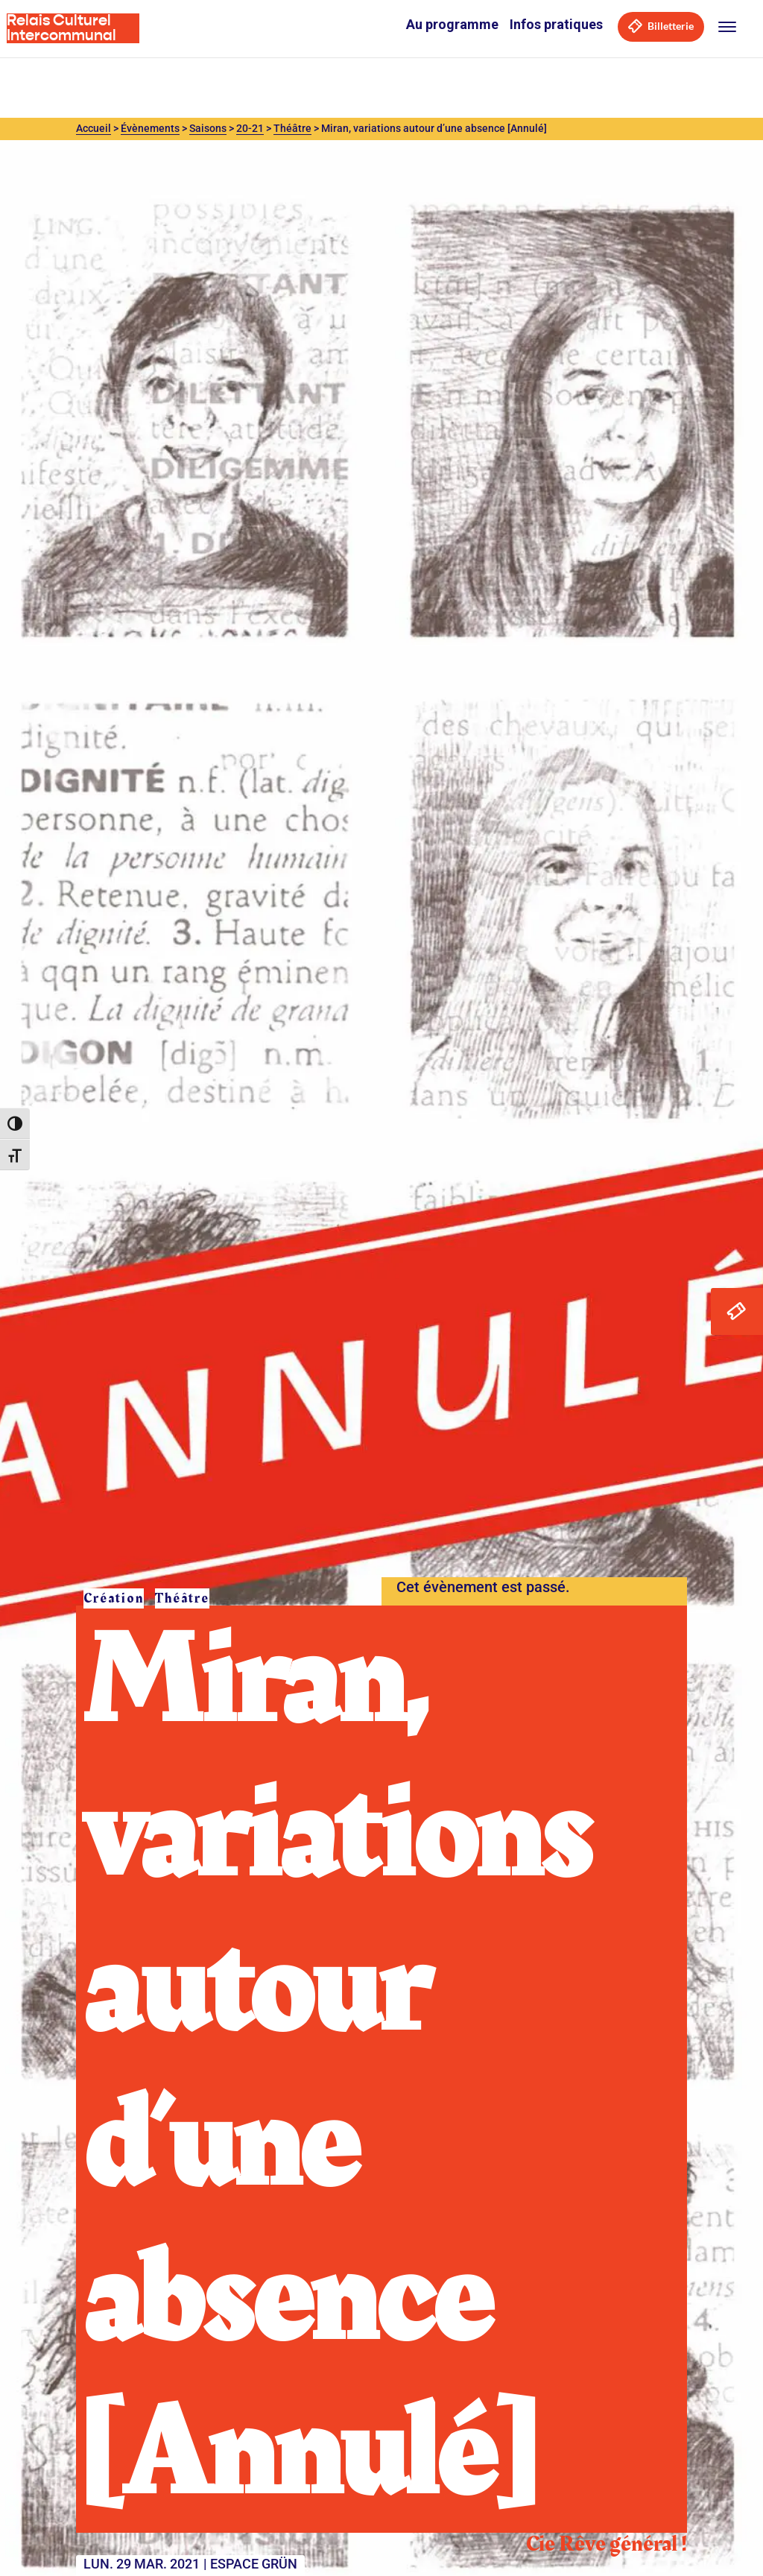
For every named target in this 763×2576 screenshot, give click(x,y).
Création (113, 1598)
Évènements (150, 128)
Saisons (208, 128)
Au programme (452, 24)
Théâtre (292, 128)
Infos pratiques (556, 24)
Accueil (93, 128)
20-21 (250, 128)
